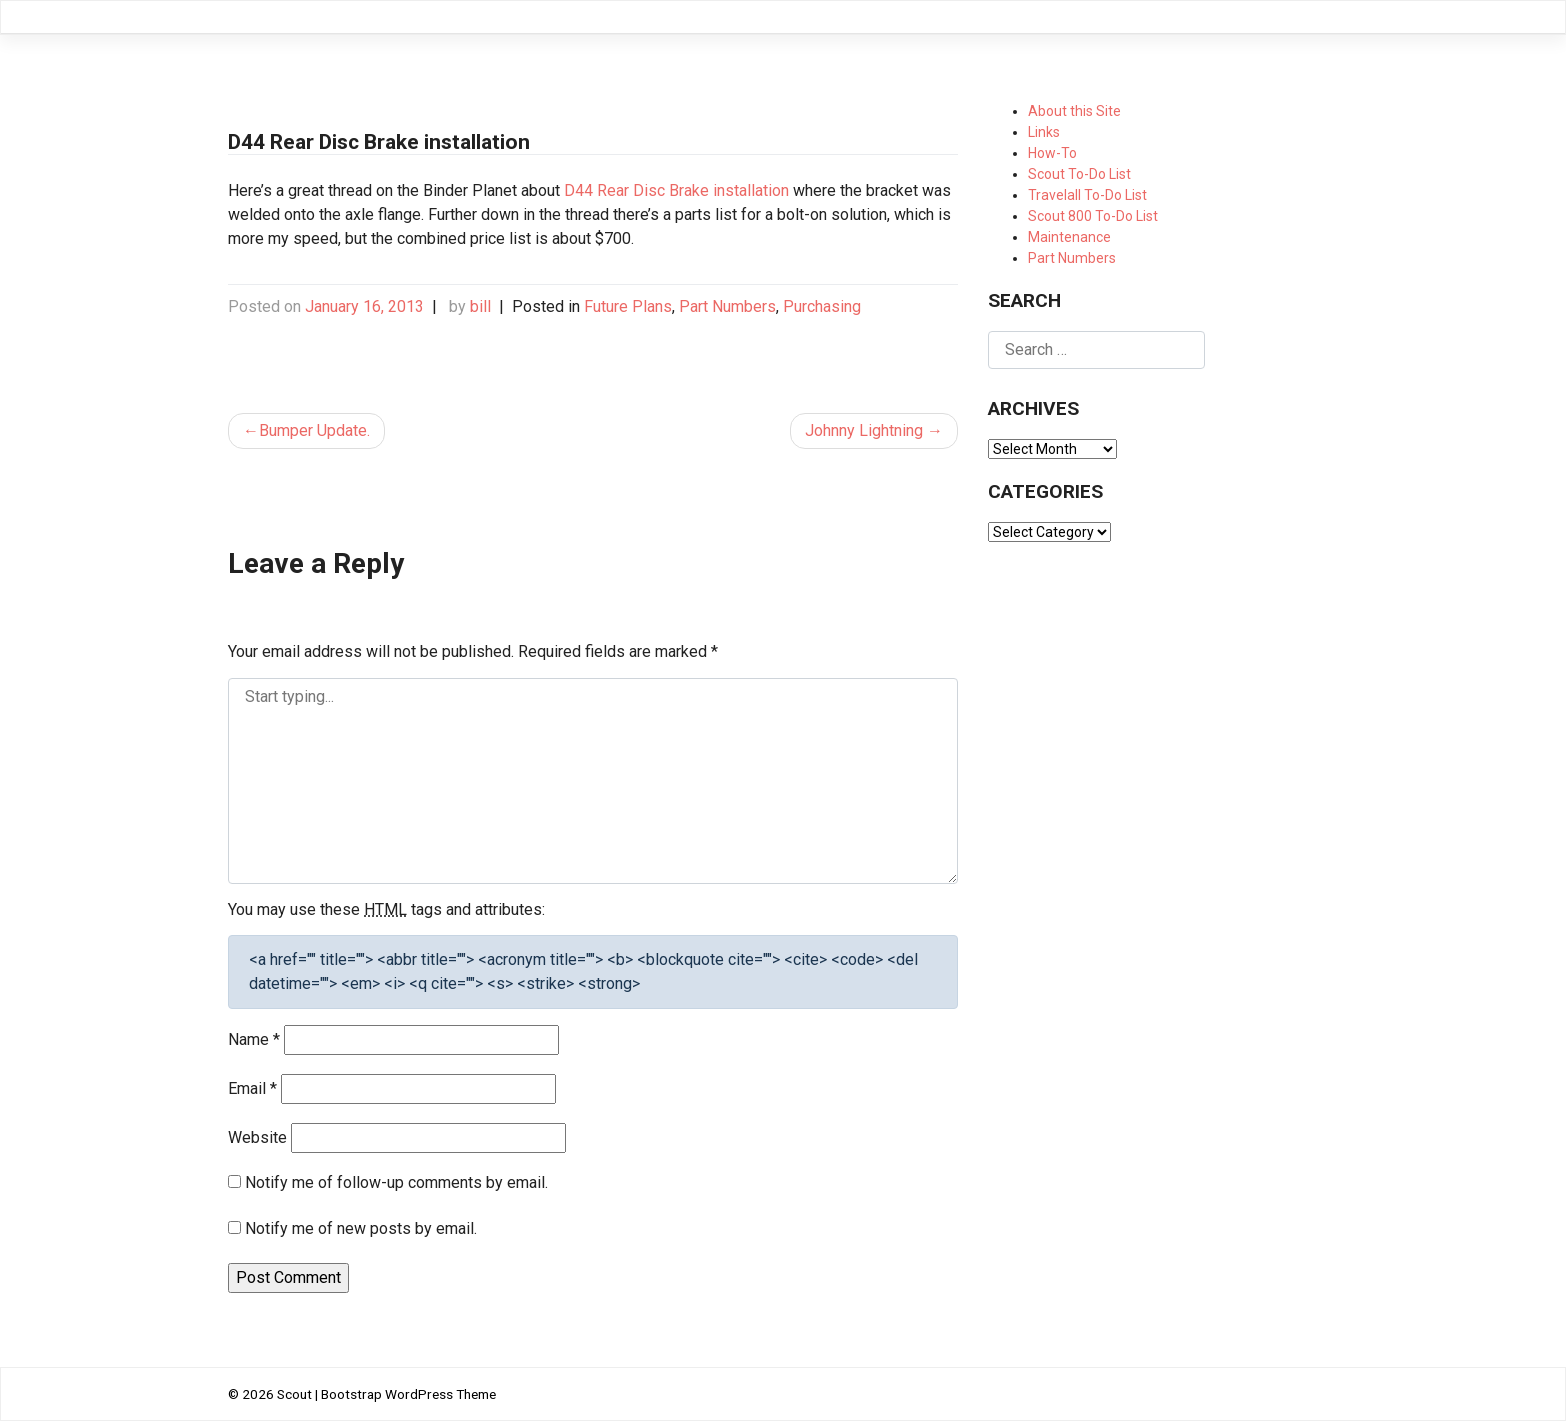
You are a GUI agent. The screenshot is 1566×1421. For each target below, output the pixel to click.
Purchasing (822, 306)
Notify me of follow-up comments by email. (396, 1182)
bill (480, 306)
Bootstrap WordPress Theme (408, 1394)
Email (252, 1088)
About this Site (1074, 111)
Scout (294, 1394)
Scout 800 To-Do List (1093, 216)
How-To (1052, 153)
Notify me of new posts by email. (361, 1228)
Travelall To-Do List (1087, 195)
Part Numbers (727, 306)
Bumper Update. (314, 430)
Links (1044, 132)
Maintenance (1069, 237)
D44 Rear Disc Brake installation (676, 190)
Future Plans (628, 306)
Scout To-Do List (1079, 174)
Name (254, 1039)
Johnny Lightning (864, 430)
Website (257, 1137)
